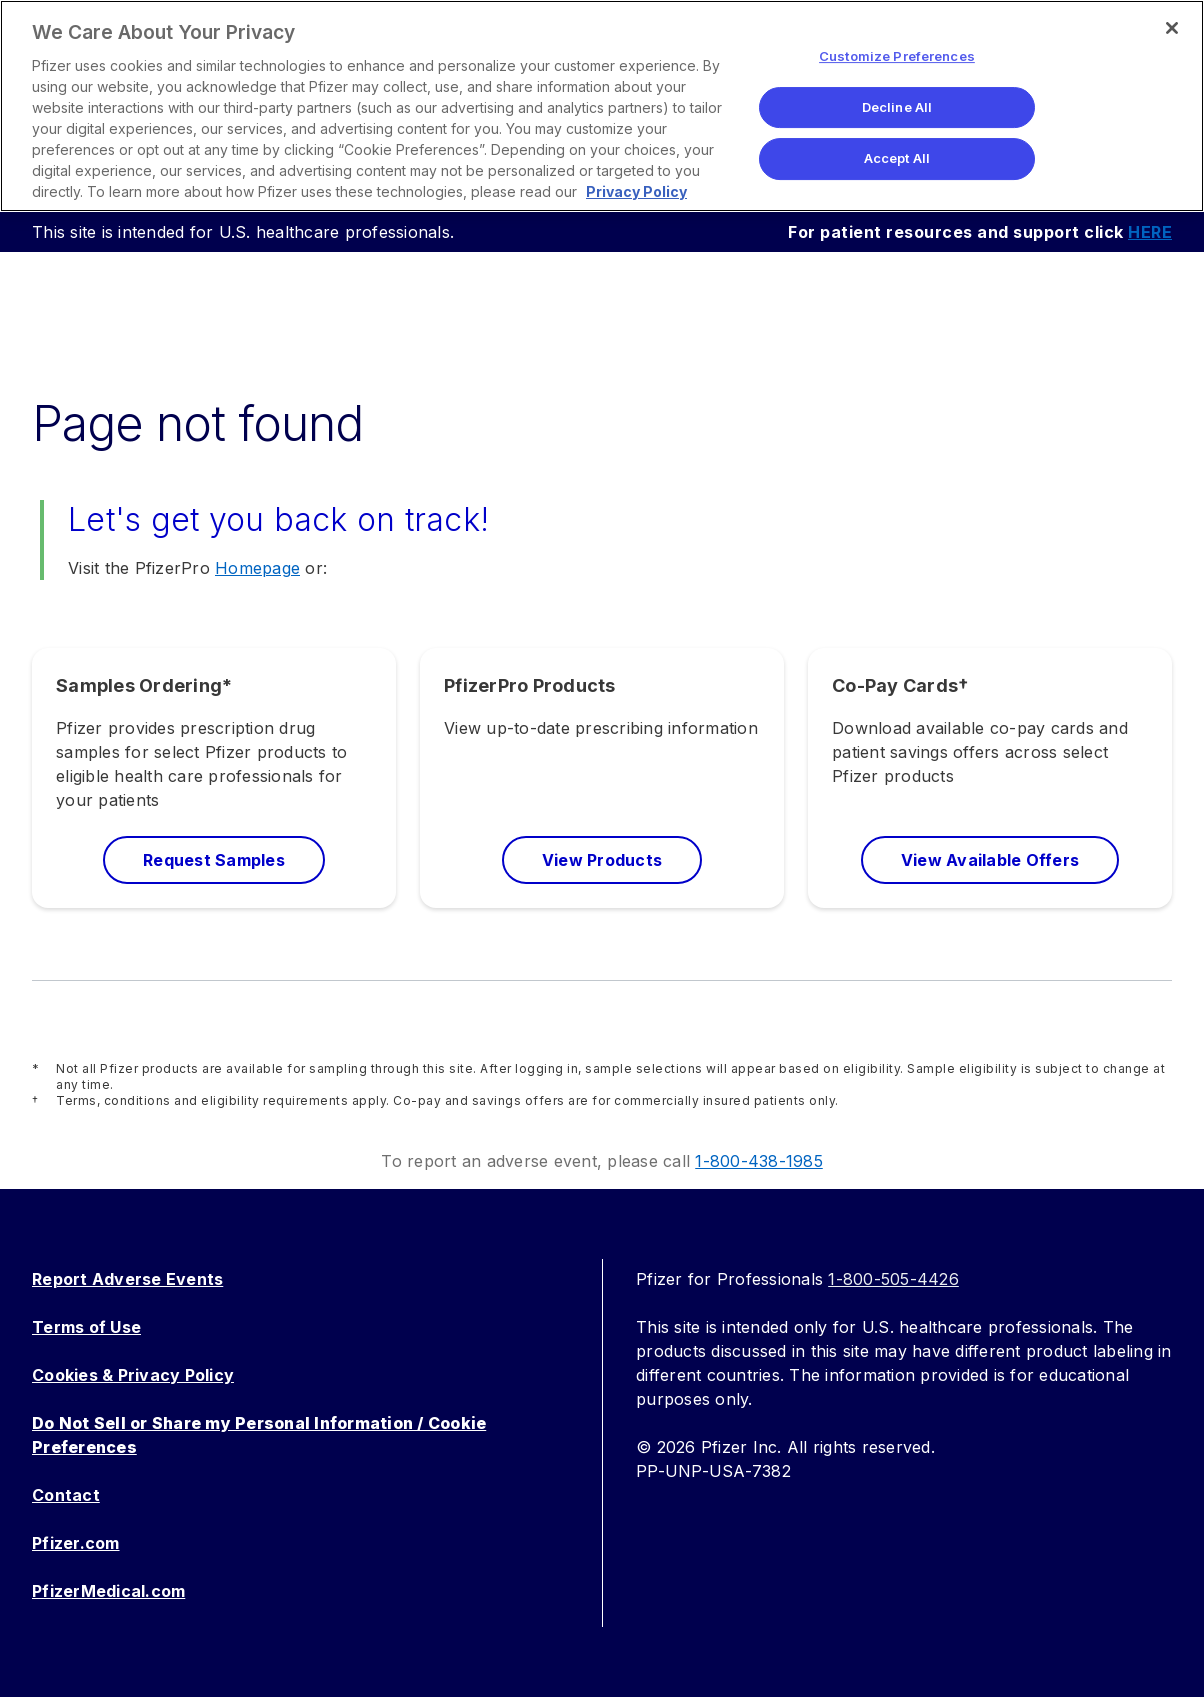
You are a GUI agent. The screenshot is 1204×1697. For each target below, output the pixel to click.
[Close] (1172, 28)
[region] (602, 106)
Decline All (897, 107)
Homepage (257, 568)
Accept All (897, 158)
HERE (1150, 232)
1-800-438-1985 (759, 1161)
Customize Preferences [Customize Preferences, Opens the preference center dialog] (897, 56)
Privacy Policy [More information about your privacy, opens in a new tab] (636, 191)
